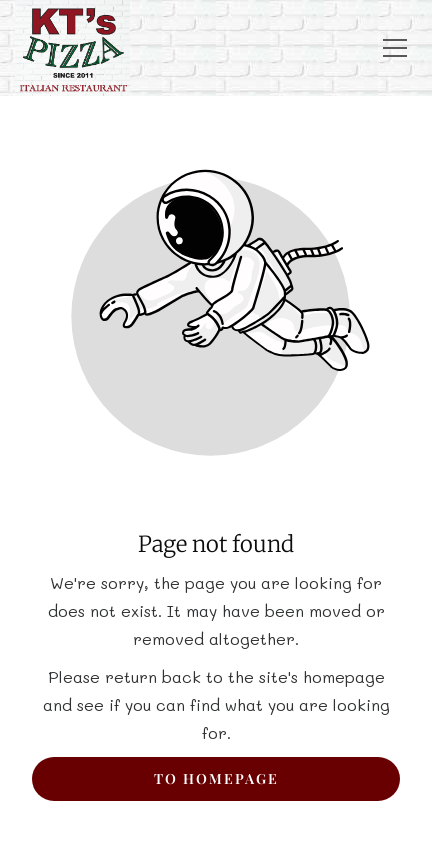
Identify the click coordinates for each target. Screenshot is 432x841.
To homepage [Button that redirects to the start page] (216, 778)
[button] (395, 48)
